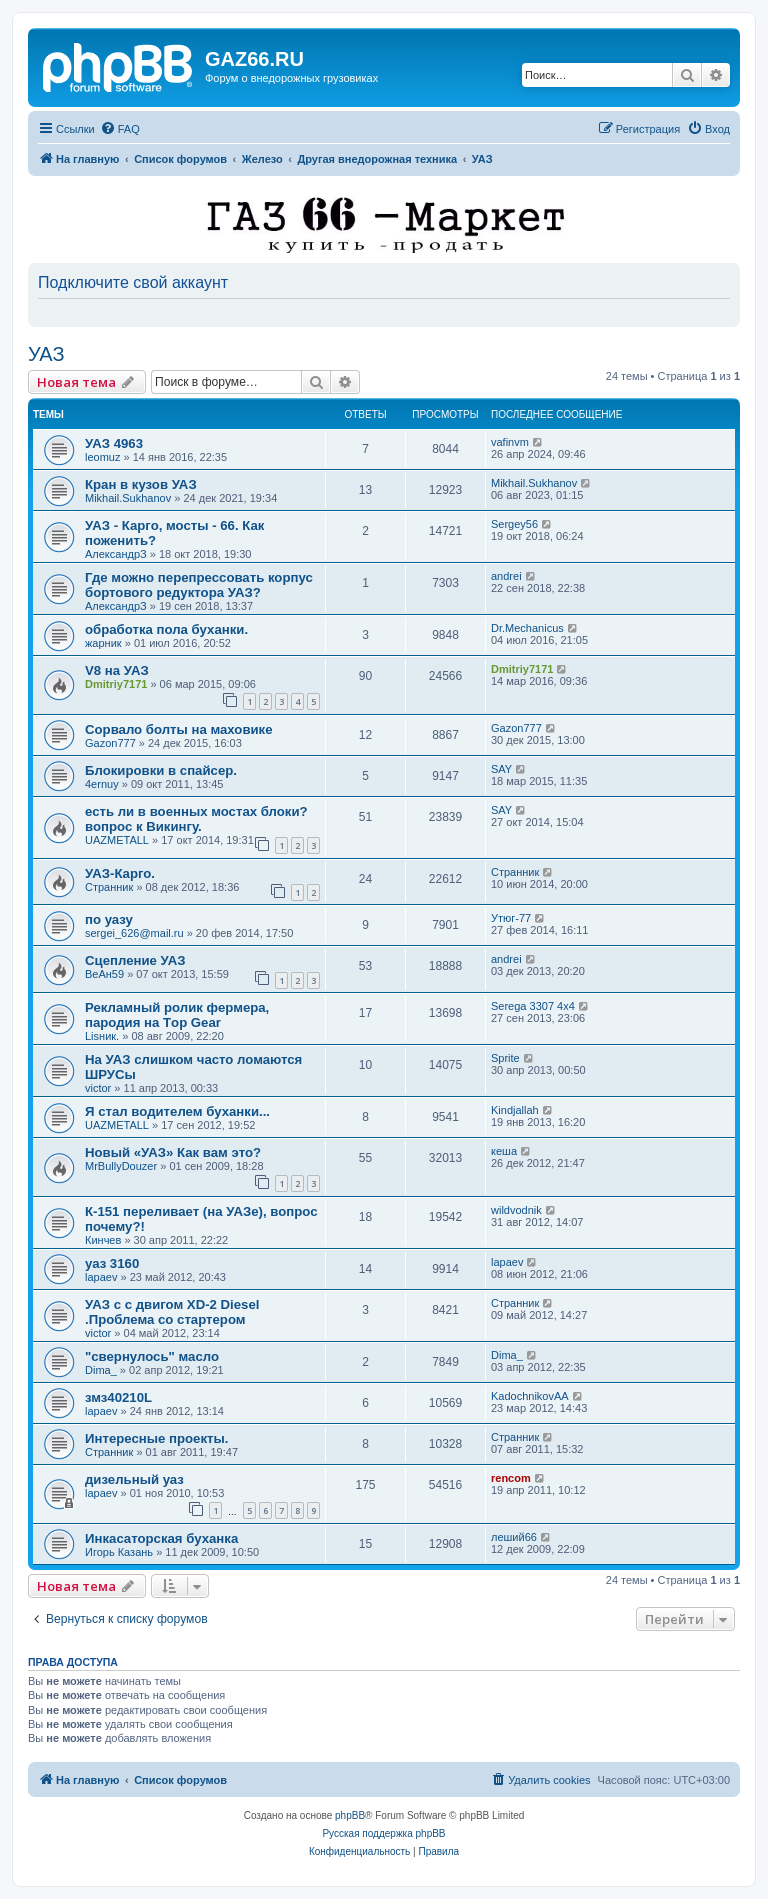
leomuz (102, 457)
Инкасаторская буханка (161, 1538)
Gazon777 (110, 743)
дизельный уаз (134, 1479)
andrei (506, 576)
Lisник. (102, 1036)
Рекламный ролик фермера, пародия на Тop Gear (177, 1015)
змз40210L (118, 1397)
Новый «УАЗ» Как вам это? (173, 1152)
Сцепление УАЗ (135, 960)
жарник (103, 643)
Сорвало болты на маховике (179, 729)
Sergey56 (514, 524)
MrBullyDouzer (121, 1166)
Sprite (505, 1058)
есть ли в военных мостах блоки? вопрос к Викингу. (196, 819)
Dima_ (101, 1370)
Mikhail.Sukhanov (128, 498)
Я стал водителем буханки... (177, 1111)
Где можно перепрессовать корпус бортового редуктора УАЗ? (199, 585)
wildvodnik (516, 1210)
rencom (511, 1478)
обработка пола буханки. (166, 629)
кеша (504, 1151)
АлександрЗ (116, 554)
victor (98, 1088)
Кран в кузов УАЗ (141, 484)
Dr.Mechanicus (527, 628)
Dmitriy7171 (116, 684)
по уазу (109, 919)
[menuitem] (120, 129)
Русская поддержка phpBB (383, 1833)
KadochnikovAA (530, 1396)
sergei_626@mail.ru (134, 933)
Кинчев (103, 1240)
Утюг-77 (511, 918)
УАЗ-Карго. (120, 873)
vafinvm (510, 442)
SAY (501, 769)
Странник (109, 887)
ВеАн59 (104, 974)
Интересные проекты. (156, 1438)
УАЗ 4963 (114, 443)
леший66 (514, 1537)
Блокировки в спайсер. (161, 770)
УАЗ (46, 354)
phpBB (350, 1815)
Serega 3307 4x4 (533, 1006)
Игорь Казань (119, 1552)
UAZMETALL (117, 840)
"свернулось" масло (152, 1356)
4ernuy (102, 784)
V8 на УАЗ (117, 670)
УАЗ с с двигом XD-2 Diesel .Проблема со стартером (172, 1312)
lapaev (101, 1277)
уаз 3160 (112, 1263)
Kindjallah (515, 1110)
